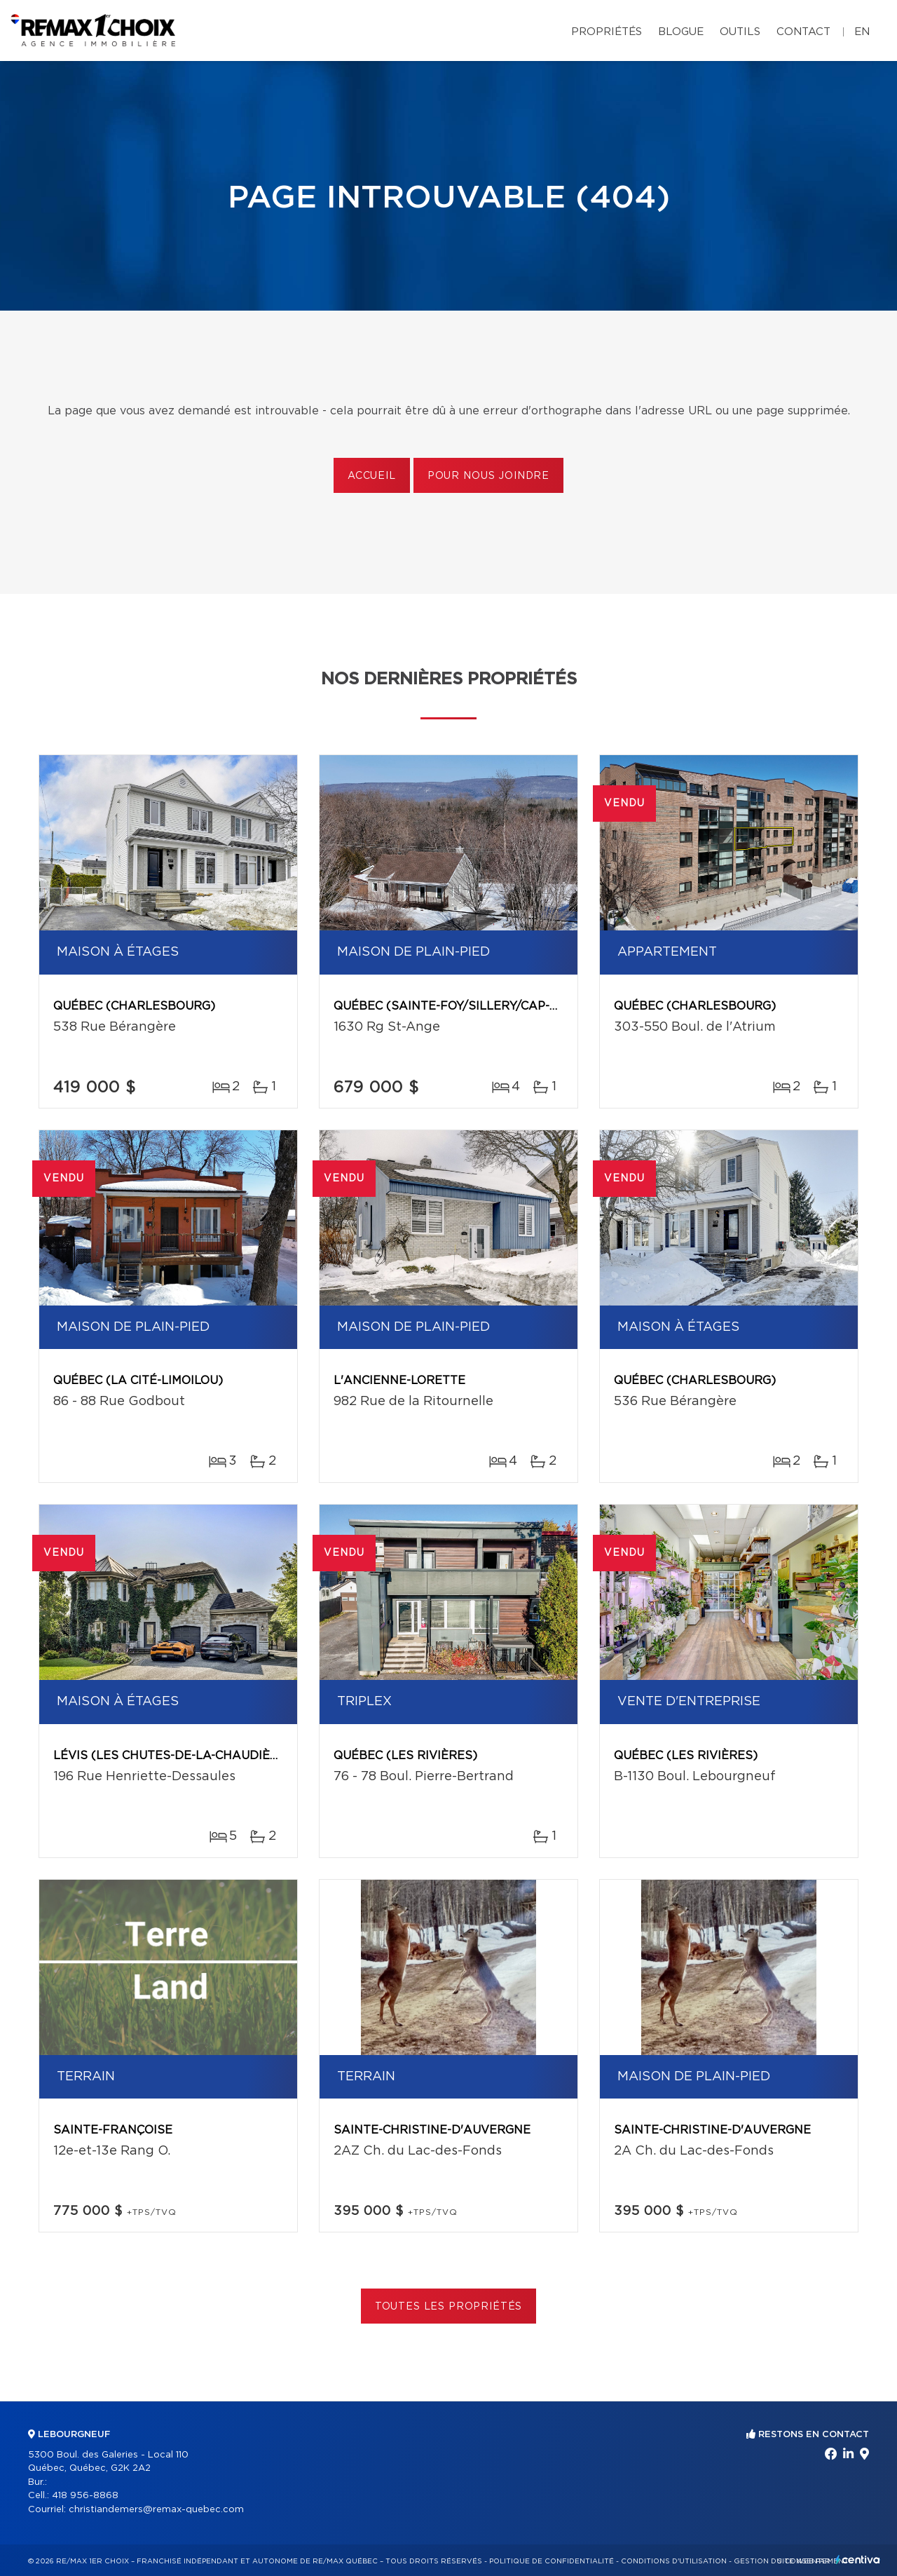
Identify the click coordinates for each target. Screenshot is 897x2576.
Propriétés (606, 32)
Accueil (372, 476)
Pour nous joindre (488, 476)
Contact (803, 32)
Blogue (681, 32)
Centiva (857, 2559)
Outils (740, 32)
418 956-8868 (85, 2495)
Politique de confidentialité (551, 2561)
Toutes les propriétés (449, 2307)
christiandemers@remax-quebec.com (156, 2509)
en (862, 32)
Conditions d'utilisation (674, 2561)
